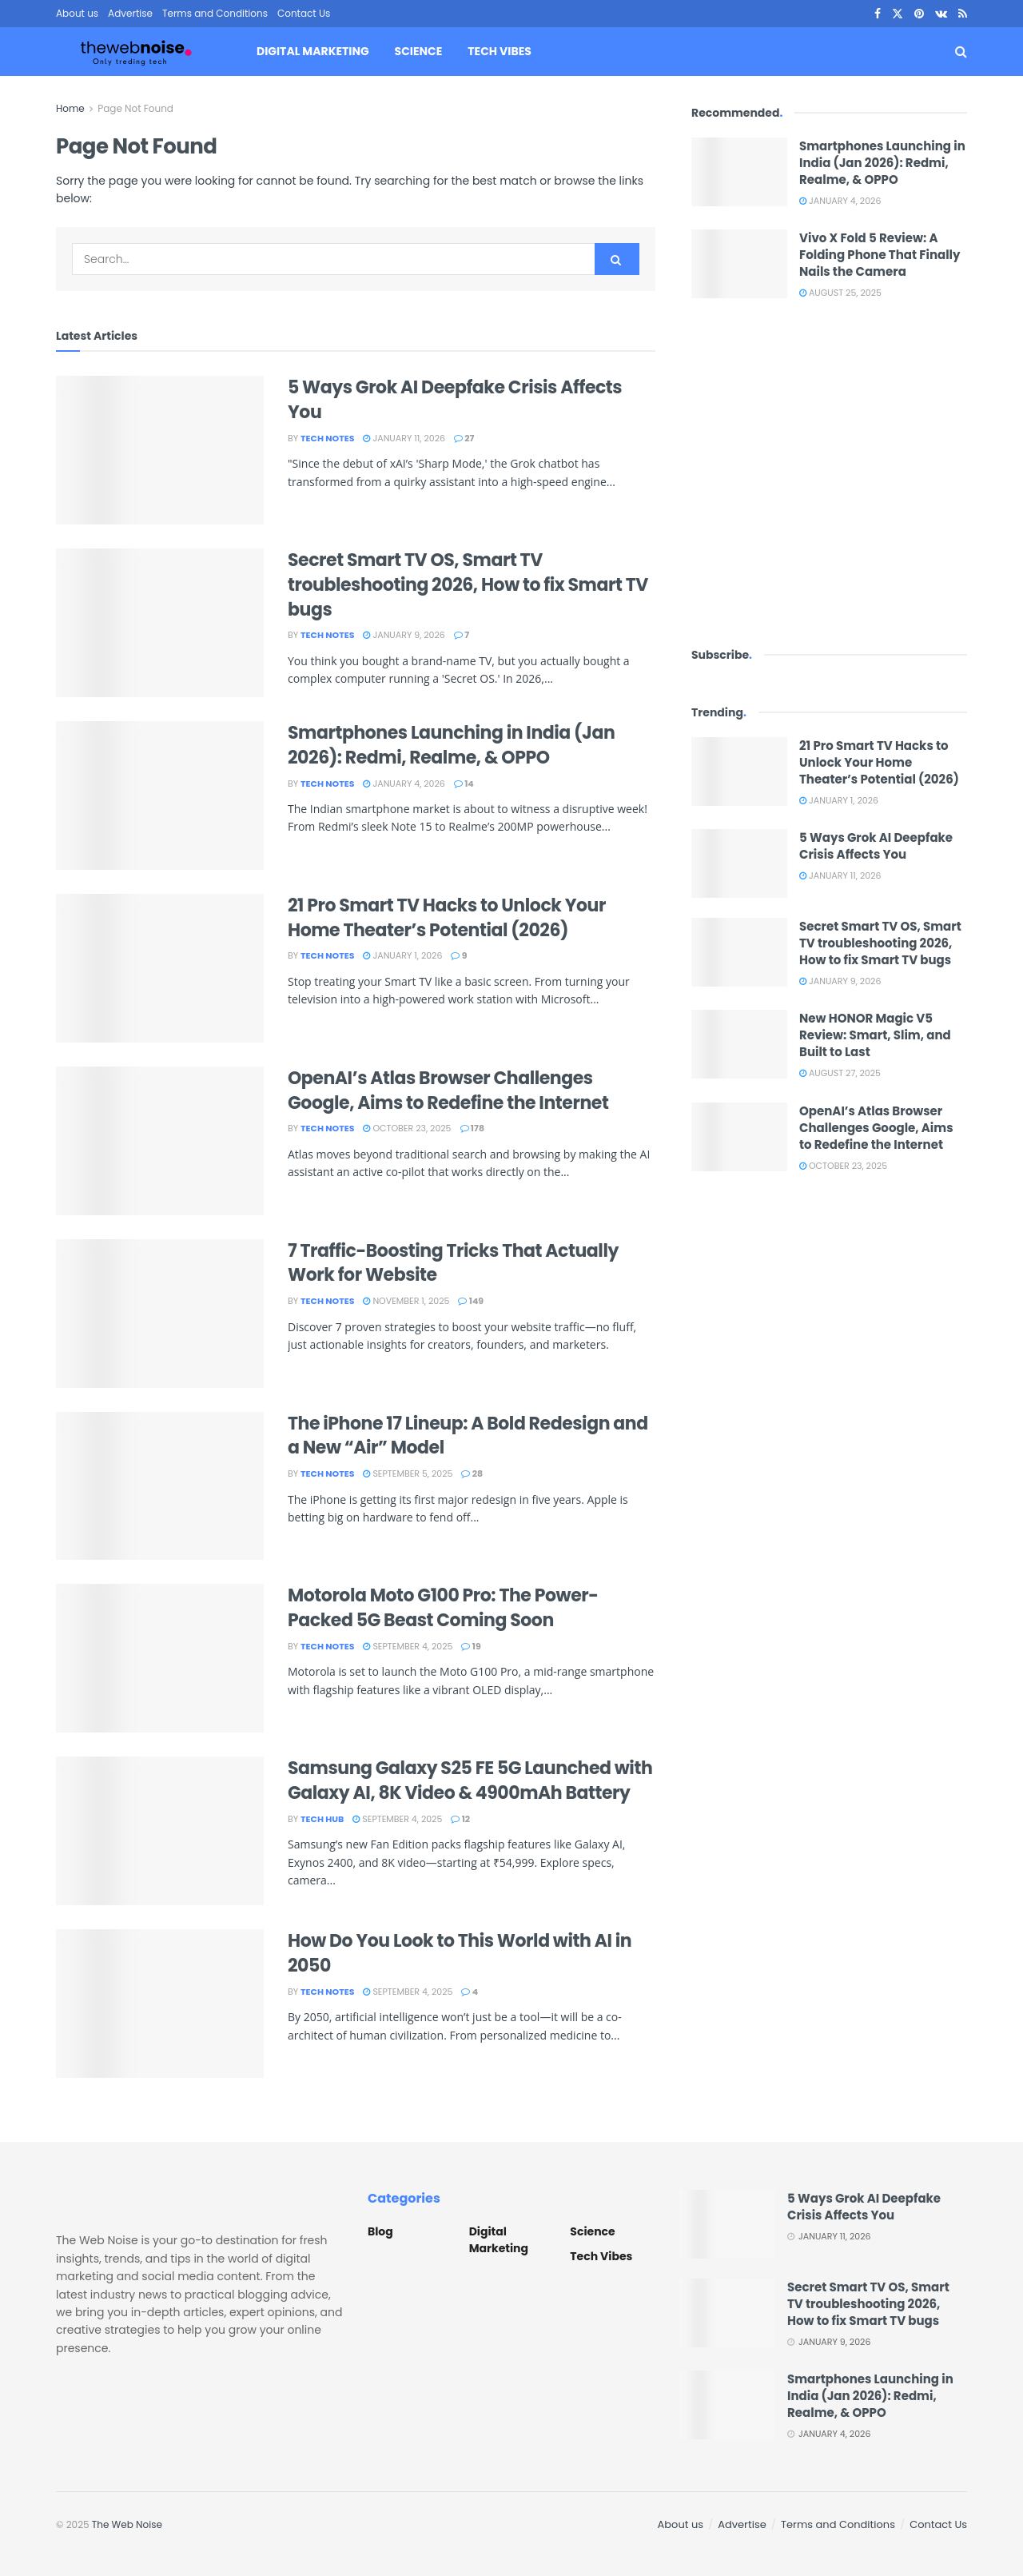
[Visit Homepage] (136, 52)
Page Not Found (135, 108)
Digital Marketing (313, 51)
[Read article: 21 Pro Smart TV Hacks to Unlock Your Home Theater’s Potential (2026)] (160, 968)
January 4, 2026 (403, 783)
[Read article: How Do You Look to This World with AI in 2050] (160, 2003)
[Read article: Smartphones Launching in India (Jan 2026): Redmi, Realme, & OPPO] (160, 795)
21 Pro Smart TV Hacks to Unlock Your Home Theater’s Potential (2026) (447, 918)
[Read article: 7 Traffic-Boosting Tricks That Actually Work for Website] (160, 1313)
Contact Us (303, 13)
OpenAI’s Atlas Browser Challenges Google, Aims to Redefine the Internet (448, 1090)
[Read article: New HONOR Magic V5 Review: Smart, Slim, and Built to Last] (739, 1044)
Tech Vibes (499, 51)
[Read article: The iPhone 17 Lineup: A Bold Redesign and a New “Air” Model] (160, 1486)
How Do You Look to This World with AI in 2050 (459, 1953)
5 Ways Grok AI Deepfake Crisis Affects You (455, 400)
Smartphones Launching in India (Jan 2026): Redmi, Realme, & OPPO (451, 745)
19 (470, 1646)
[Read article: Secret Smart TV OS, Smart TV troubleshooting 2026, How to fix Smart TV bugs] (160, 622)
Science (419, 51)
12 (460, 1818)
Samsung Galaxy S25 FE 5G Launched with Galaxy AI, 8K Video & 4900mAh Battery (470, 1780)
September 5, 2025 (407, 1473)
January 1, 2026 (402, 955)
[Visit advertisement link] (829, 472)
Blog (380, 2231)
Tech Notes (327, 438)
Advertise (130, 13)
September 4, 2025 (407, 1646)
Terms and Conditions (215, 13)
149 (471, 1300)
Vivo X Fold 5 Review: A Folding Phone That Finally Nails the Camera (880, 254)
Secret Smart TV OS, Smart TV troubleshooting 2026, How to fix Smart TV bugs (468, 585)
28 (472, 1473)
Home (70, 108)
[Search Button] (961, 51)
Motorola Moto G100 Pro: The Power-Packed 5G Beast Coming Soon (443, 1608)
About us (77, 13)
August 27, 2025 (840, 1073)
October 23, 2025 (407, 1128)
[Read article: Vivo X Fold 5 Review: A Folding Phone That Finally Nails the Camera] (739, 263)
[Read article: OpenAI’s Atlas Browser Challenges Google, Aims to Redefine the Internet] (160, 1141)
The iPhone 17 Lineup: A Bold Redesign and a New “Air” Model (468, 1436)
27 (464, 438)
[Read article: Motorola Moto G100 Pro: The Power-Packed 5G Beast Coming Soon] (160, 1658)
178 (472, 1128)
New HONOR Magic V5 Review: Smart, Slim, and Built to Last (875, 1035)
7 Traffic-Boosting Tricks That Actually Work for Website (453, 1263)
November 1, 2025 (406, 1300)
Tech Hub (322, 1818)
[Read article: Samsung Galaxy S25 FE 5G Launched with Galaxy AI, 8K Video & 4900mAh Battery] (160, 1831)
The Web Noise (127, 2524)
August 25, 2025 (840, 292)
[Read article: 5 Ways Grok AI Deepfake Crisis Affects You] (160, 450)
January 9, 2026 (403, 634)
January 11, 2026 (404, 438)
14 (464, 783)
